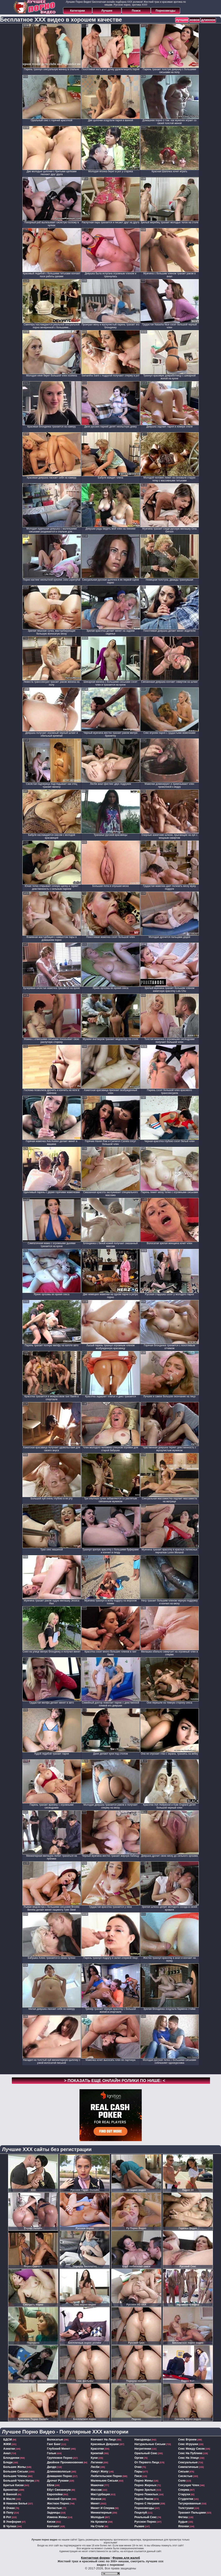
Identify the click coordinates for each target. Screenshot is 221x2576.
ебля (50, 2485)
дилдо (51, 2467)
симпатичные (188, 2467)
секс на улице (188, 2457)
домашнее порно (59, 2476)
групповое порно (59, 2457)
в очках (9, 2508)
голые (51, 2453)
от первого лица (146, 2462)
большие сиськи (15, 2471)
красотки (97, 2448)
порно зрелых (145, 2489)
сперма (183, 2489)
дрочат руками (57, 2480)
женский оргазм (59, 2498)
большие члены (15, 2476)
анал (7, 2453)
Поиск (136, 10)
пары (138, 2471)
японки (183, 2526)
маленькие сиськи (104, 2480)
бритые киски (13, 2485)
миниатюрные (101, 2512)
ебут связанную (59, 2489)
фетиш (183, 2517)
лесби (95, 2467)
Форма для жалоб (126, 2557)
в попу (8, 2512)
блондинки (11, 2457)
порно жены (143, 2480)
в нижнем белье (15, 2503)
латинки (97, 2462)
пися (138, 2476)
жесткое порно (58, 2503)
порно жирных (145, 2485)
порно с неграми (147, 2503)
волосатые (55, 2439)
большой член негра (18, 2480)
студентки (185, 2498)
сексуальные (188, 2462)
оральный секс (145, 2453)
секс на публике (190, 2453)
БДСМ (7, 2439)
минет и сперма (102, 2508)
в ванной (10, 2494)
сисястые (185, 2476)
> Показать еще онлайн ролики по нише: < (114, 2080)
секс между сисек (191, 2448)
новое (195, 20)
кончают (53, 2526)
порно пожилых (146, 2494)
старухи (184, 2494)
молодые (97, 2517)
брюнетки (10, 2489)
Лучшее (106, 10)
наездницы (142, 2439)
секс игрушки (188, 2444)
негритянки (142, 2448)
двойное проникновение (65, 2462)
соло (182, 2480)
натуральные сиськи (149, 2444)
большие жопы (14, 2467)
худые (183, 2521)
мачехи (96, 2498)
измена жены (57, 2517)
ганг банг (54, 2444)
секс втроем (187, 2439)
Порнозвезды (165, 10)
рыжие (139, 2526)
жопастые (54, 2508)
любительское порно (106, 2476)
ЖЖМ (7, 2444)
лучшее (182, 20)
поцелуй (140, 2512)
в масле (9, 2498)
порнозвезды (144, 2508)
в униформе (12, 2521)
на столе (97, 2526)
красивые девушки (105, 2444)
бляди (8, 2462)
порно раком (143, 2498)
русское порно (145, 2521)
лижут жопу (99, 2471)
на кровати (99, 2521)
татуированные (189, 2503)
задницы (53, 2512)
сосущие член (188, 2485)
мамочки (97, 2485)
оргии (138, 2457)
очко (138, 2467)
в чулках (9, 2526)
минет (95, 2503)
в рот (7, 2517)
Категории (77, 10)
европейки (55, 2494)
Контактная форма (95, 2557)
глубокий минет (58, 2448)
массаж (96, 2489)
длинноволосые (59, 2471)
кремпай (97, 2453)
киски (51, 2521)
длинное (208, 20)
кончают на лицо (103, 2439)
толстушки (186, 2508)
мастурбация (100, 2494)
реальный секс (145, 2517)
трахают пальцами (192, 2512)
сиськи (183, 2471)
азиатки (9, 2448)
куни (94, 2457)
